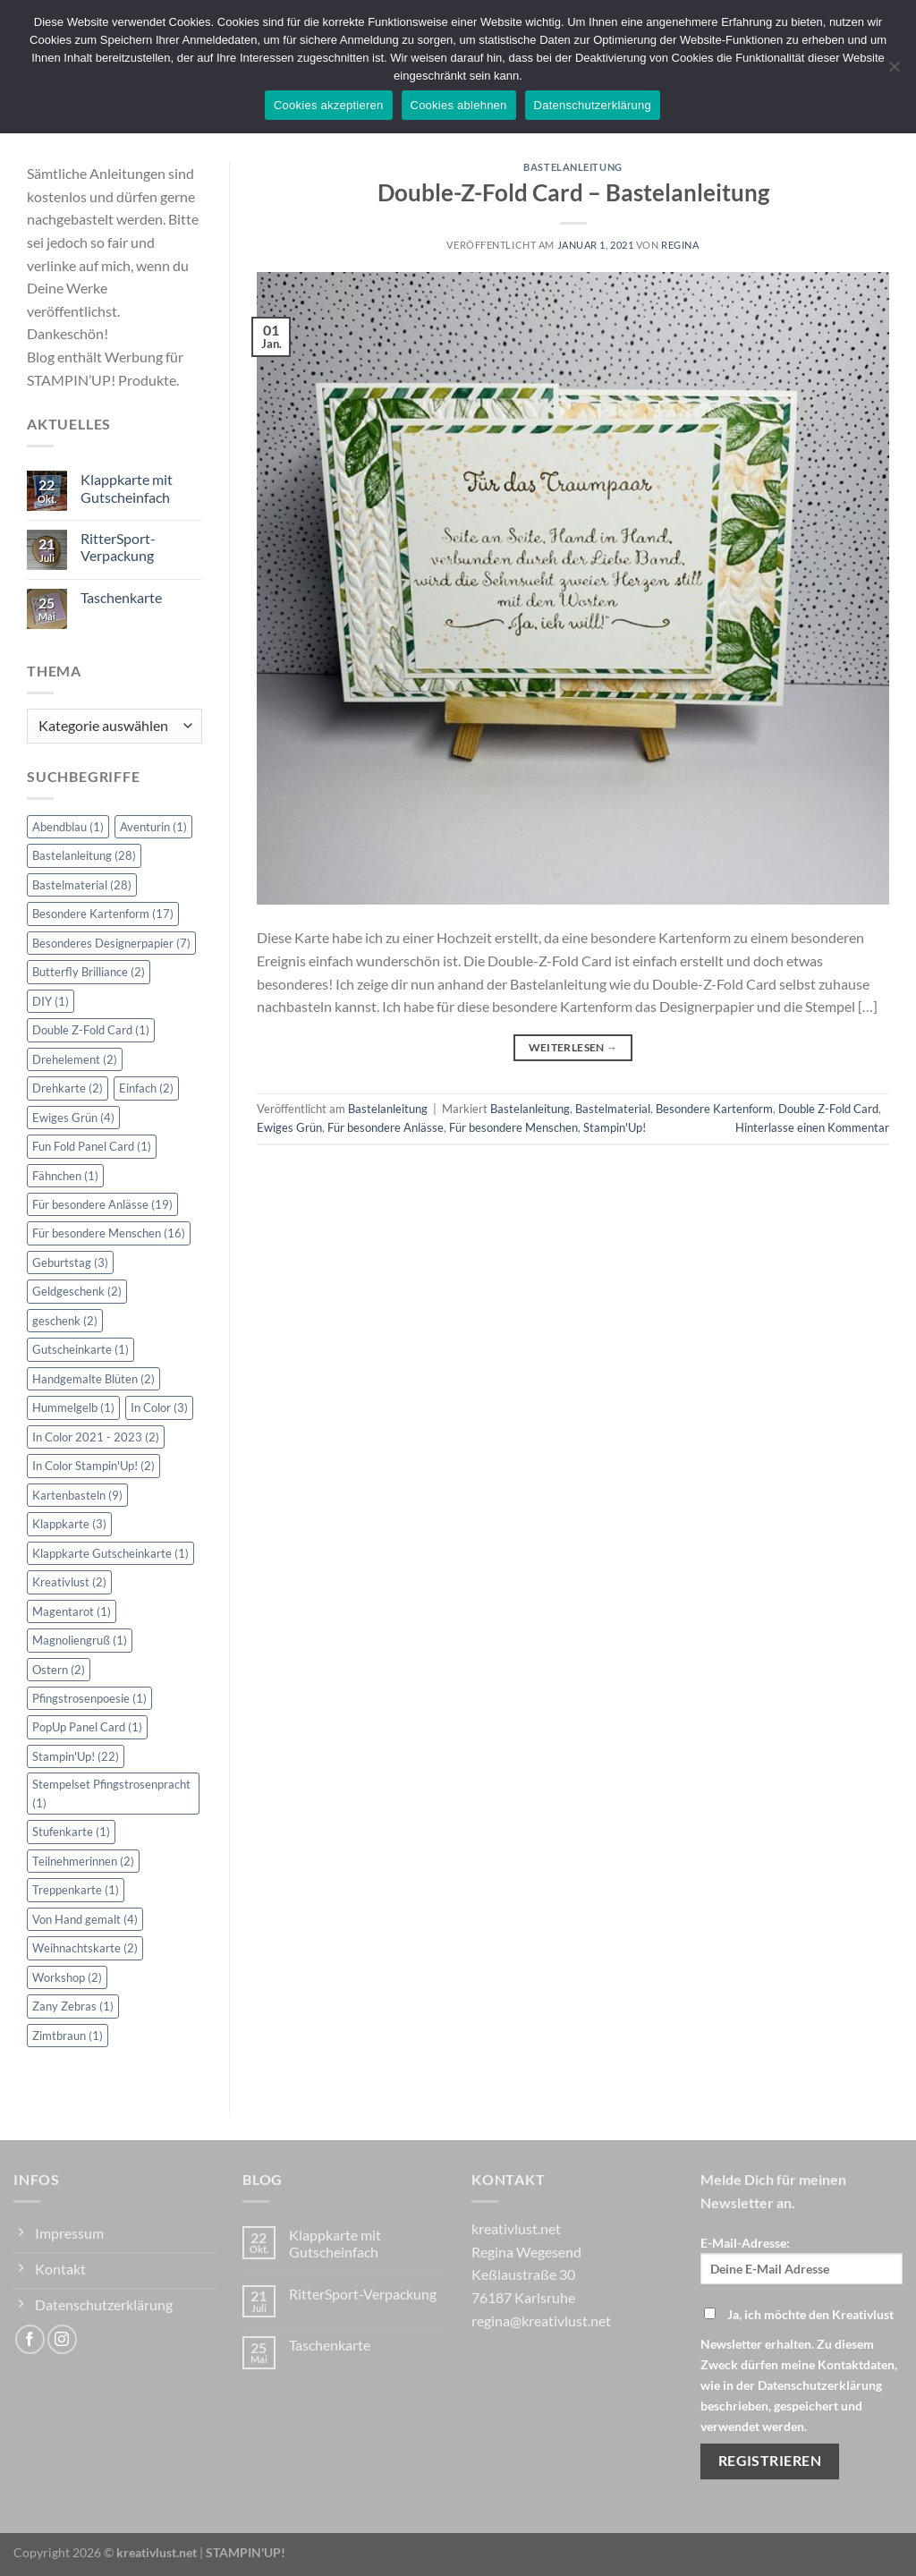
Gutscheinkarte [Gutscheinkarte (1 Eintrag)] (80, 1349)
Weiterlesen (573, 1047)
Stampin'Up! (614, 1127)
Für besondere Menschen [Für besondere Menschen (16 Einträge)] (108, 1233)
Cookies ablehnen (459, 105)
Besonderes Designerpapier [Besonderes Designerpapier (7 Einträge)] (111, 943)
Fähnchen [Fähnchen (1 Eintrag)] (65, 1176)
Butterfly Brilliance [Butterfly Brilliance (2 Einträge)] (88, 972)
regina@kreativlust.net (541, 2320)
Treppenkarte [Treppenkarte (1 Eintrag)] (75, 1890)
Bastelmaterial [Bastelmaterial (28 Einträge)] (81, 885)
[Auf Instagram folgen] (62, 2339)
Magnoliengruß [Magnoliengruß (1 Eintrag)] (79, 1640)
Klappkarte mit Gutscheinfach (127, 488)
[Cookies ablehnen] (894, 71)
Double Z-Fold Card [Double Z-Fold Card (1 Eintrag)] (90, 1030)
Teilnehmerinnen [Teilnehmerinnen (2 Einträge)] (83, 1861)
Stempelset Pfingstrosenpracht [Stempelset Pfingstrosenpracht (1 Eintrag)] (111, 1793)
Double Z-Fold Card (828, 1108)
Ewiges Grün (289, 1127)
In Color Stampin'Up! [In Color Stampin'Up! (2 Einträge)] (93, 1465)
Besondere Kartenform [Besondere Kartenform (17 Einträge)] (103, 913)
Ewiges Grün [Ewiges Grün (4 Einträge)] (73, 1117)
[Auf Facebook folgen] (30, 2339)
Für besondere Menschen (513, 1127)
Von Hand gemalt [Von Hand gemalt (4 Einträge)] (85, 1919)
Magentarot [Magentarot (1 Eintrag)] (71, 1611)
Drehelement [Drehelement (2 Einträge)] (74, 1059)
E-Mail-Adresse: (801, 2259)
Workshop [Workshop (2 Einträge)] (67, 1977)
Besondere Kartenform (714, 1108)
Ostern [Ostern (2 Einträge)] (58, 1669)
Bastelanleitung (572, 167)
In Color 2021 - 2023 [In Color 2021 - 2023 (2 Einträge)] (95, 1437)
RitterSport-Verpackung (118, 547)
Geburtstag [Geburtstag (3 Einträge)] (70, 1262)
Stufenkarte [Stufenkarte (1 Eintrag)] (71, 1831)
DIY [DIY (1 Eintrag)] (50, 1001)
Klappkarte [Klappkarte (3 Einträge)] (69, 1524)
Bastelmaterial (612, 1108)
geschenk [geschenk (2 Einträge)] (65, 1321)
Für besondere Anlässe (385, 1127)
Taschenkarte (121, 597)
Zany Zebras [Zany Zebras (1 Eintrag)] (73, 2006)
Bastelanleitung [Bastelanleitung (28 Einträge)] (84, 855)
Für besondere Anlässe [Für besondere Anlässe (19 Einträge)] (102, 1204)
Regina (680, 245)
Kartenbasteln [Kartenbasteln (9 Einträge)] (77, 1495)
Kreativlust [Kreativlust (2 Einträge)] (69, 1582)
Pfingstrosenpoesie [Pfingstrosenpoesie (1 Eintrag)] (89, 1698)
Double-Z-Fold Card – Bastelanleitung (573, 192)
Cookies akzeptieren (329, 105)
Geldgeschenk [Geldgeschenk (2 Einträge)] (77, 1291)
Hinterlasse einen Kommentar (812, 1127)
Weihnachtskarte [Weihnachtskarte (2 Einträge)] (85, 1948)
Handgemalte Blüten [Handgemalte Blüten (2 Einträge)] (93, 1379)
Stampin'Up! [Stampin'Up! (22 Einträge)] (75, 1756)
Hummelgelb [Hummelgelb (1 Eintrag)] (73, 1407)
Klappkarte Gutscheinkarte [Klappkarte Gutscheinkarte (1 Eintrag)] (110, 1553)
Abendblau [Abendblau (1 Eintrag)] (68, 827)
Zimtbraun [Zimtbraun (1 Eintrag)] (67, 2035)
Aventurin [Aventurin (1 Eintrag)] (153, 827)
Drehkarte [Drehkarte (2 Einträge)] (67, 1088)
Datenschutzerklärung (592, 105)
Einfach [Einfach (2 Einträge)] (146, 1088)
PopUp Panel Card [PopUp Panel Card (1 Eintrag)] (87, 1727)
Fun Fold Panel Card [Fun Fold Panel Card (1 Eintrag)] (91, 1146)
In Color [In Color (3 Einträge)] (159, 1407)
